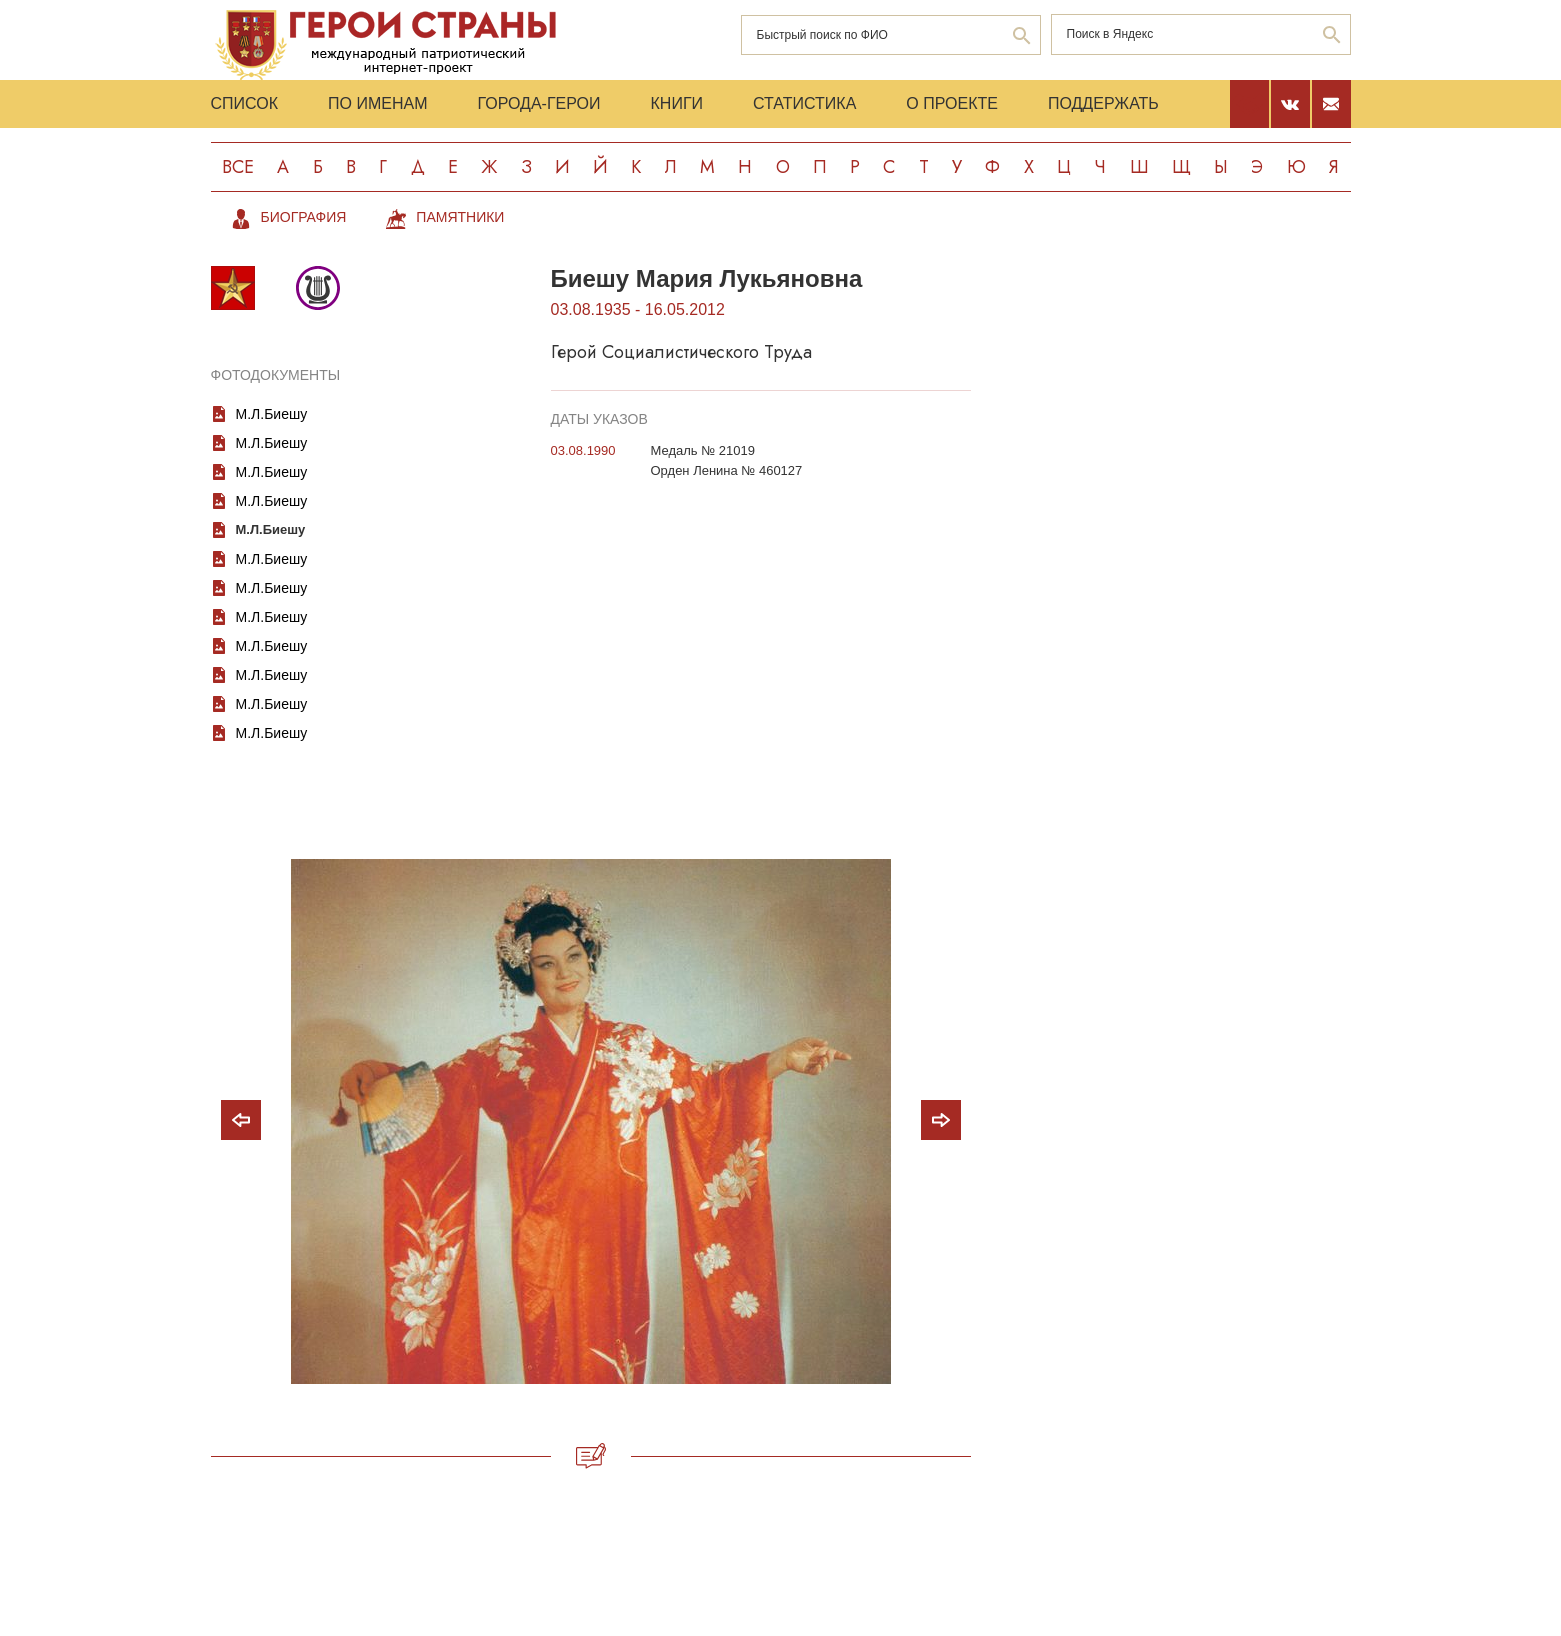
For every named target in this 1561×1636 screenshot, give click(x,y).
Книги (677, 103)
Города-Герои (538, 103)
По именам (377, 103)
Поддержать (1103, 103)
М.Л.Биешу (272, 414)
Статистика (804, 103)
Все (238, 167)
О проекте (952, 103)
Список (245, 103)
